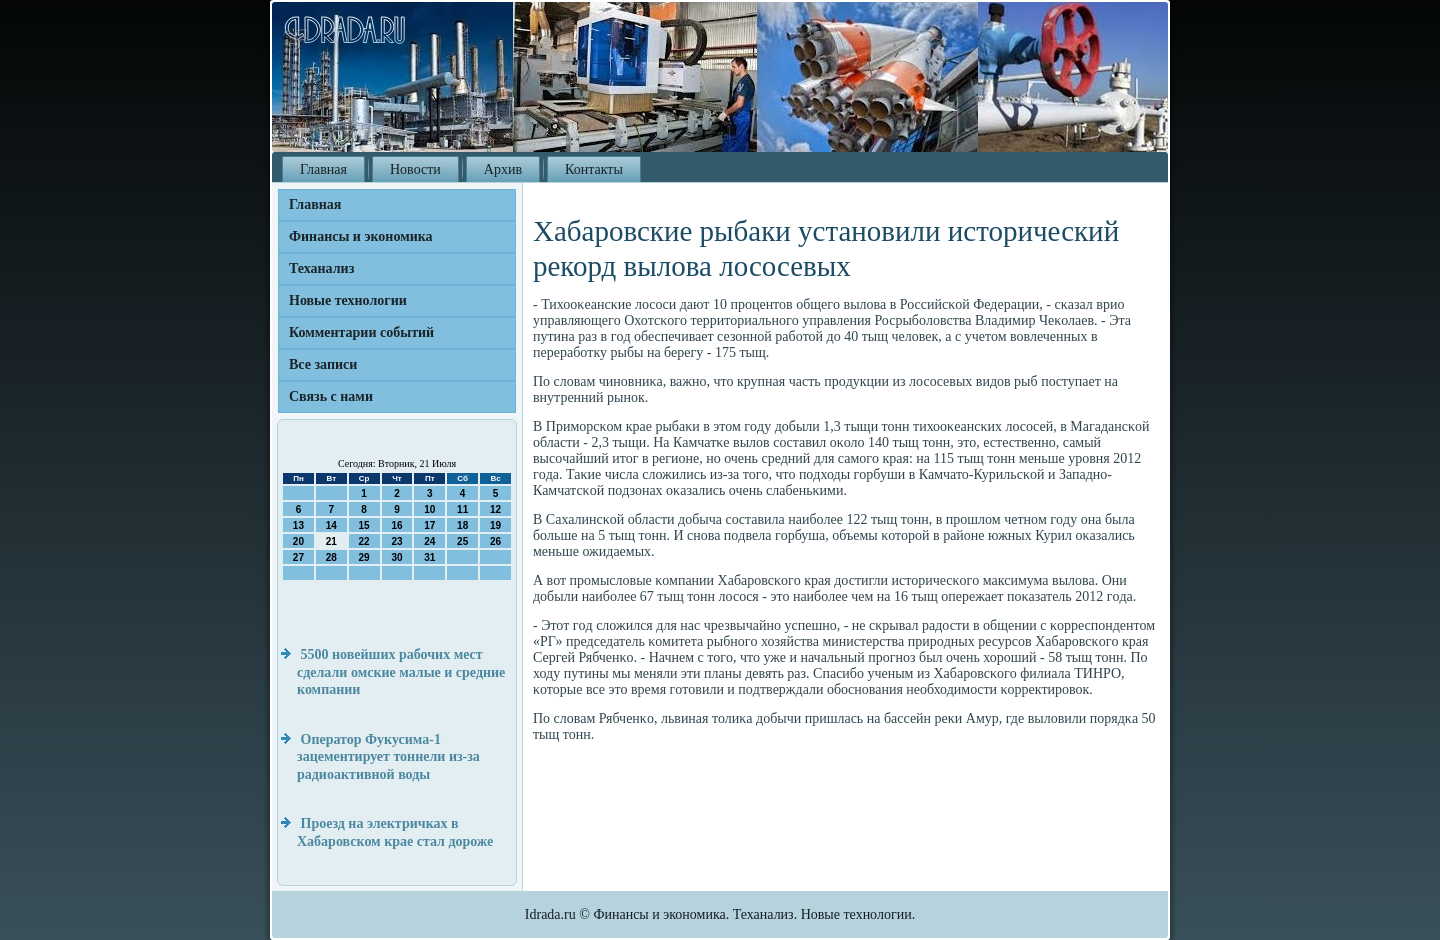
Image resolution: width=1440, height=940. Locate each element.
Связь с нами (331, 396)
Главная (323, 169)
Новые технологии (348, 300)
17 (429, 525)
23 (396, 541)
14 (331, 525)
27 (298, 557)
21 (331, 541)
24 (429, 541)
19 (495, 525)
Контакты (594, 169)
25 (462, 541)
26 (495, 541)
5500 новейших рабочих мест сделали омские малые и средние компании (401, 672)
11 (462, 509)
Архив (503, 169)
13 (298, 525)
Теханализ (321, 268)
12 (495, 509)
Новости (415, 169)
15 (364, 525)
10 (429, 509)
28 (331, 557)
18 (462, 525)
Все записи (323, 364)
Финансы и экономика (361, 236)
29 (364, 557)
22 (364, 541)
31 (429, 557)
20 (298, 541)
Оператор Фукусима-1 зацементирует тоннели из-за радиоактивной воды (388, 757)
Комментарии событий (361, 332)
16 (396, 525)
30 (396, 557)
